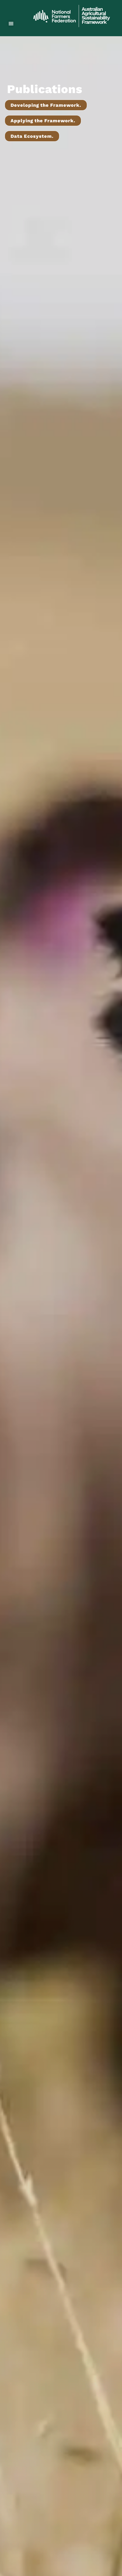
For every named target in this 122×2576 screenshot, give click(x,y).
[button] (11, 24)
